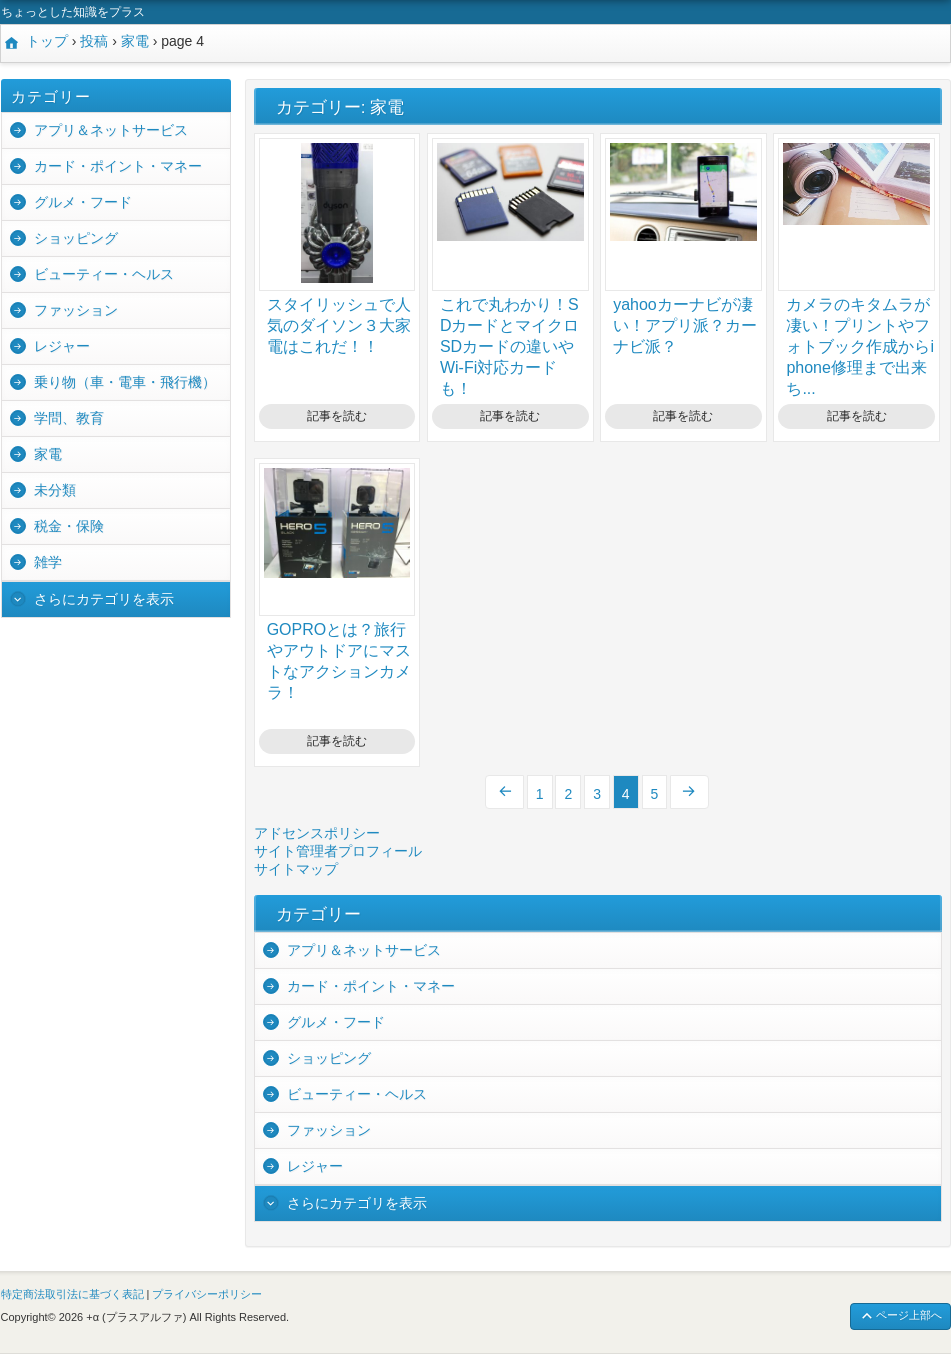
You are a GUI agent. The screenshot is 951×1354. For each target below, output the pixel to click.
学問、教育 (69, 418)
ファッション (76, 310)
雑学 (48, 562)
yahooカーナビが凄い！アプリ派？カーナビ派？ (685, 325)
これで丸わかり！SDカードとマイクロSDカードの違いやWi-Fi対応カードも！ (510, 346)
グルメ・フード (83, 202)
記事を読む (337, 416)
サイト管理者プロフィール (338, 851)
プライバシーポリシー (207, 1294)
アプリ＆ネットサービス (111, 130)
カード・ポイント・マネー (118, 166)
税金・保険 (69, 526)
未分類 (55, 490)
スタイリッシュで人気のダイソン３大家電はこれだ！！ (339, 325)
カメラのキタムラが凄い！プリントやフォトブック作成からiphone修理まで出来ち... (860, 346)
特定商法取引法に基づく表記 (72, 1294)
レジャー (62, 346)
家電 (48, 454)
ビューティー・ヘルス (104, 274)
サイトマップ (296, 869)
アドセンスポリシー (317, 833)
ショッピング (76, 238)
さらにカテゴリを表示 (104, 599)
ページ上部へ (900, 1316)
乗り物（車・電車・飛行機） (125, 382)
